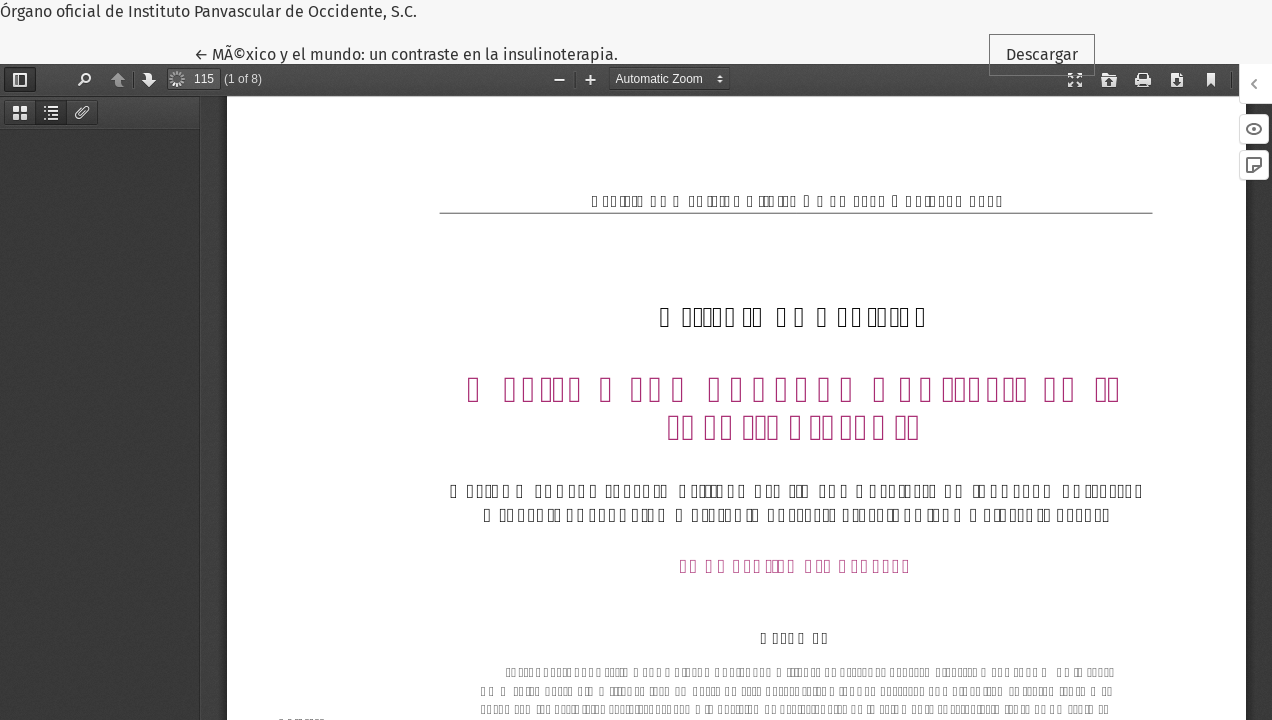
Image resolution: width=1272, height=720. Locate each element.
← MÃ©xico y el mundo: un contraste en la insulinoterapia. (406, 53)
